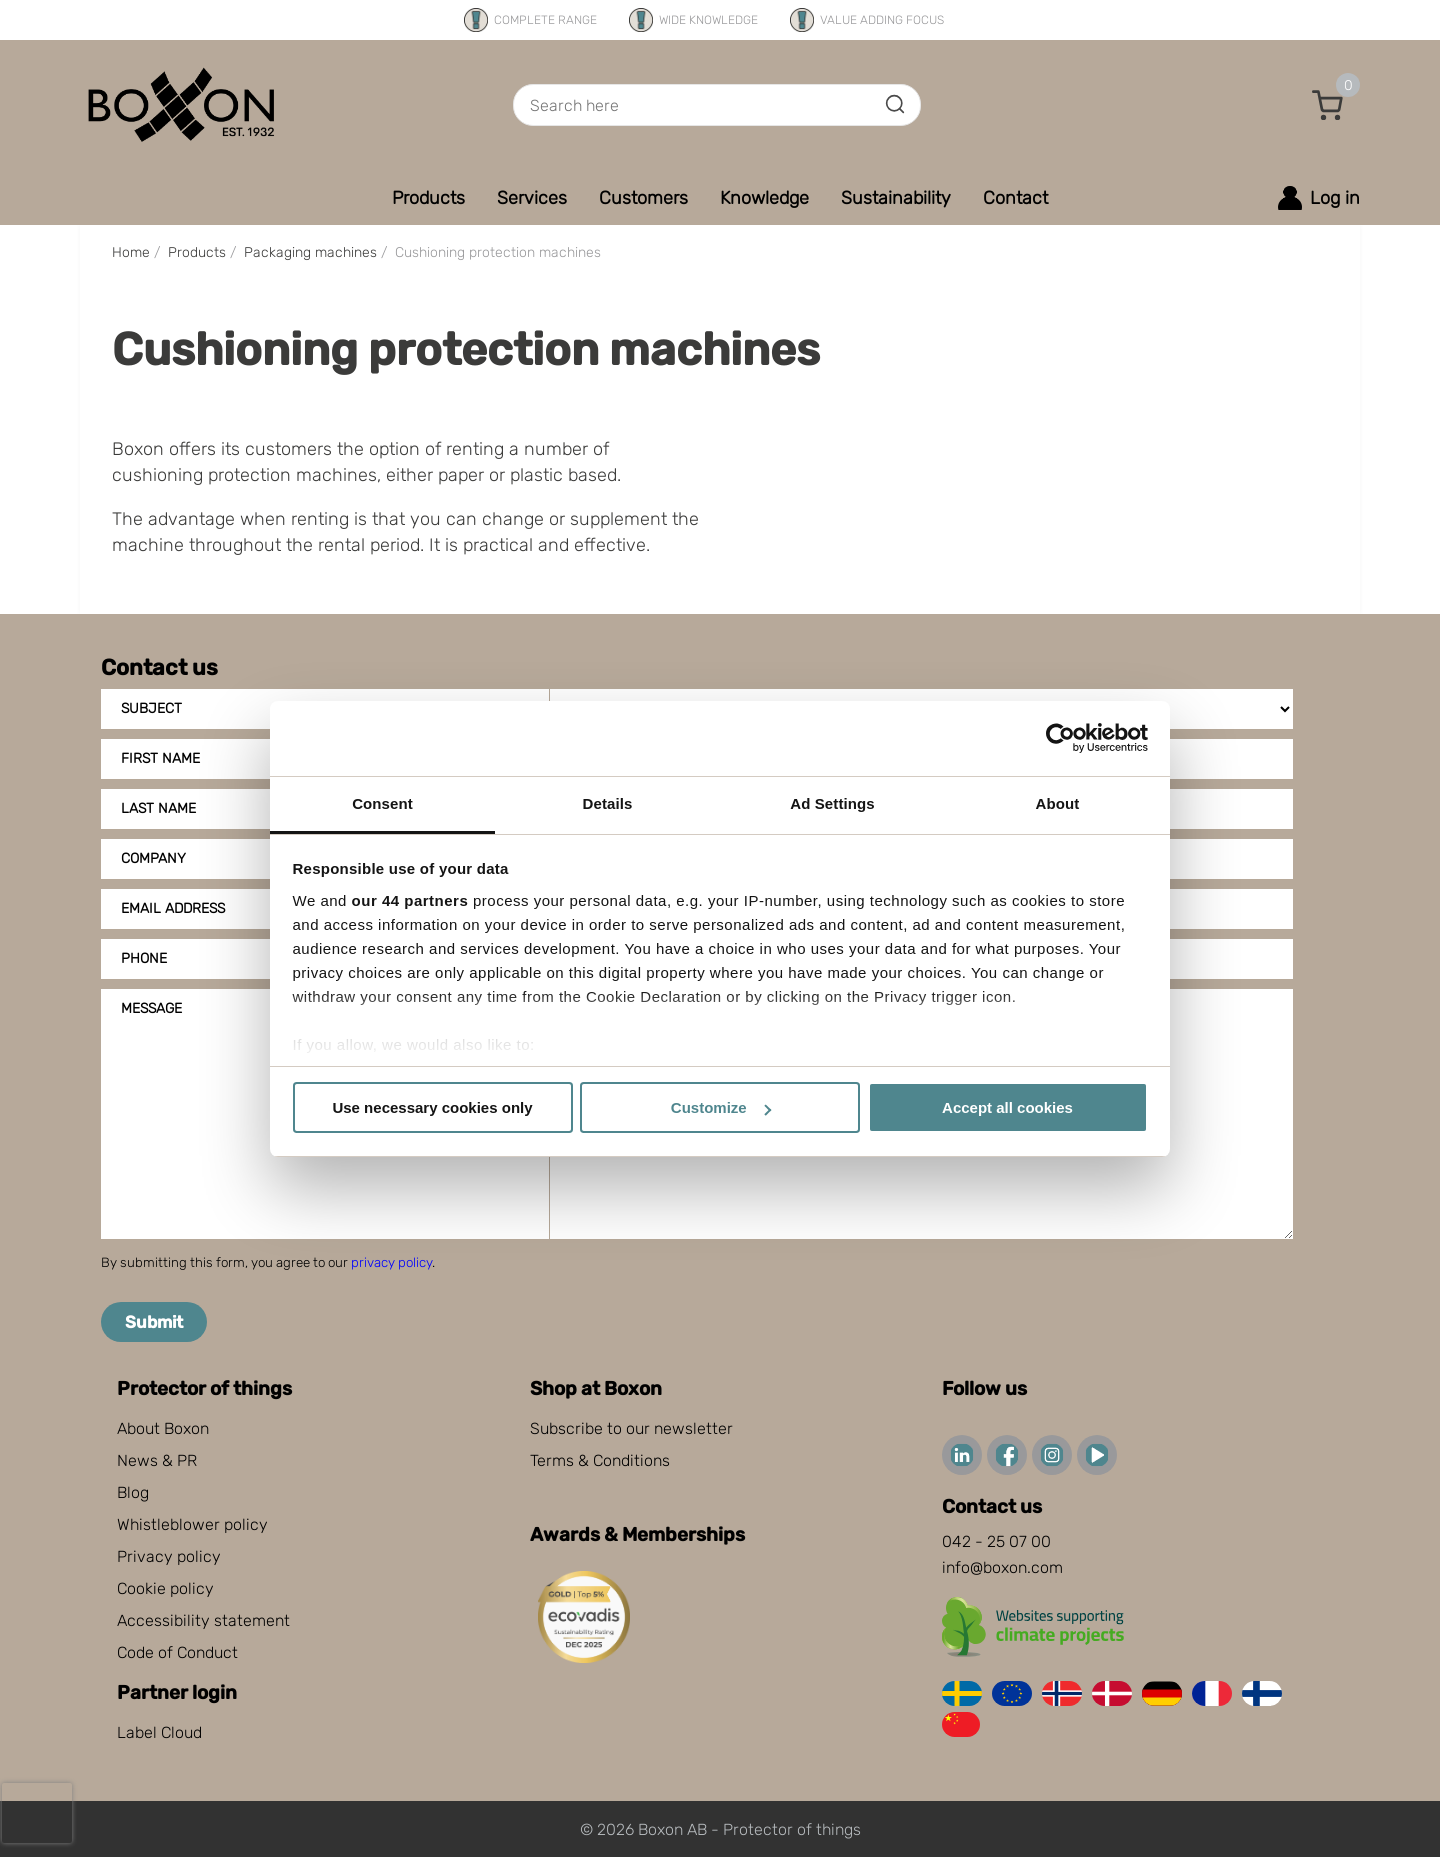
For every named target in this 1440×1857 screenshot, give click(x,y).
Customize (721, 1107)
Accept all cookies (1007, 1107)
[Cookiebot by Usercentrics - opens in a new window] (1060, 738)
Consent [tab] (382, 803)
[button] (1328, 105)
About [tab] (1058, 803)
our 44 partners (410, 900)
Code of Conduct (177, 1652)
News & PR (157, 1460)
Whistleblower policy (192, 1524)
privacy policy (391, 1262)
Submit (154, 1322)
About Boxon (163, 1428)
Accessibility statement (203, 1620)
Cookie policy (165, 1588)
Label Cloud (159, 1732)
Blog (133, 1492)
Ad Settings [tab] (832, 803)
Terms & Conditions (600, 1460)
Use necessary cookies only (432, 1107)
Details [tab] (608, 803)
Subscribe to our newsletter (631, 1428)
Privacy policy (169, 1556)
